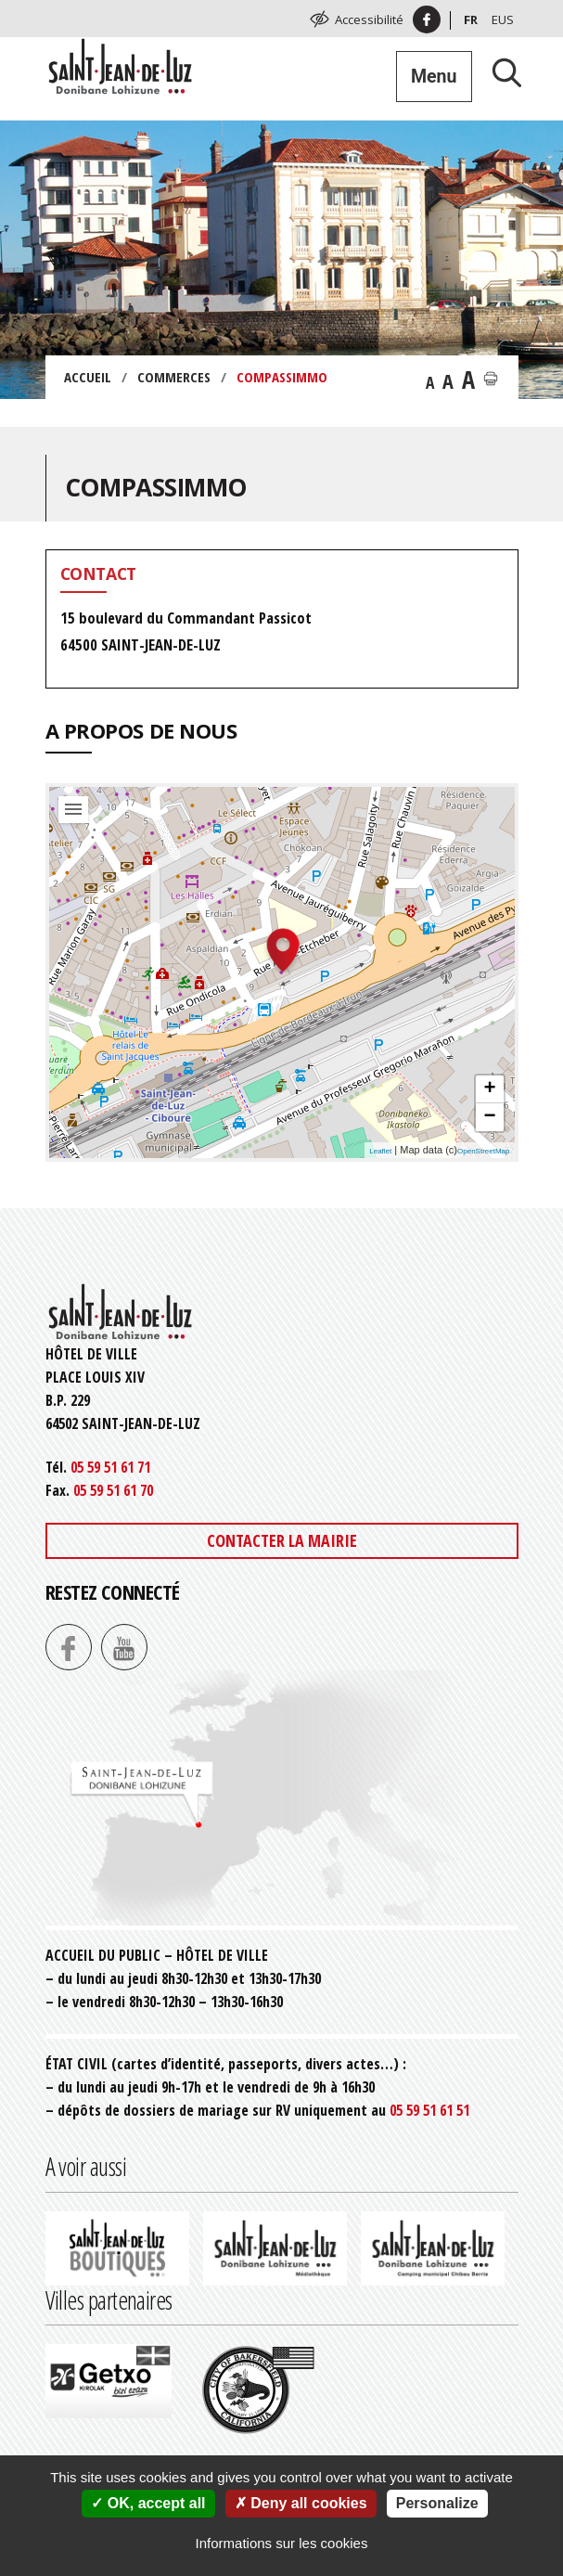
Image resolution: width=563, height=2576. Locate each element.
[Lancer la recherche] (500, 72)
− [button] (489, 1117)
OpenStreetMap (483, 1151)
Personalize (437, 2503)
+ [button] (489, 1089)
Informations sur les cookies (282, 2543)
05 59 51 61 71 (110, 1467)
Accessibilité (369, 19)
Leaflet (380, 1151)
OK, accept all (148, 2503)
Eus (503, 19)
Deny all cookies (301, 2503)
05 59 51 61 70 (113, 1490)
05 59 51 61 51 (429, 2110)
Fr (471, 19)
